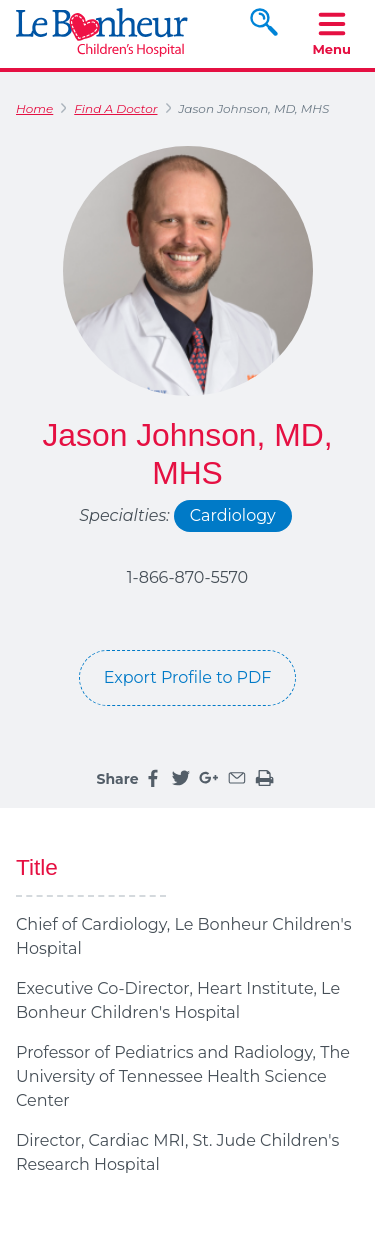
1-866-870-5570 (187, 577)
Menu (331, 32)
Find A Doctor (115, 108)
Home (34, 108)
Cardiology (233, 515)
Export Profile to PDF (188, 677)
